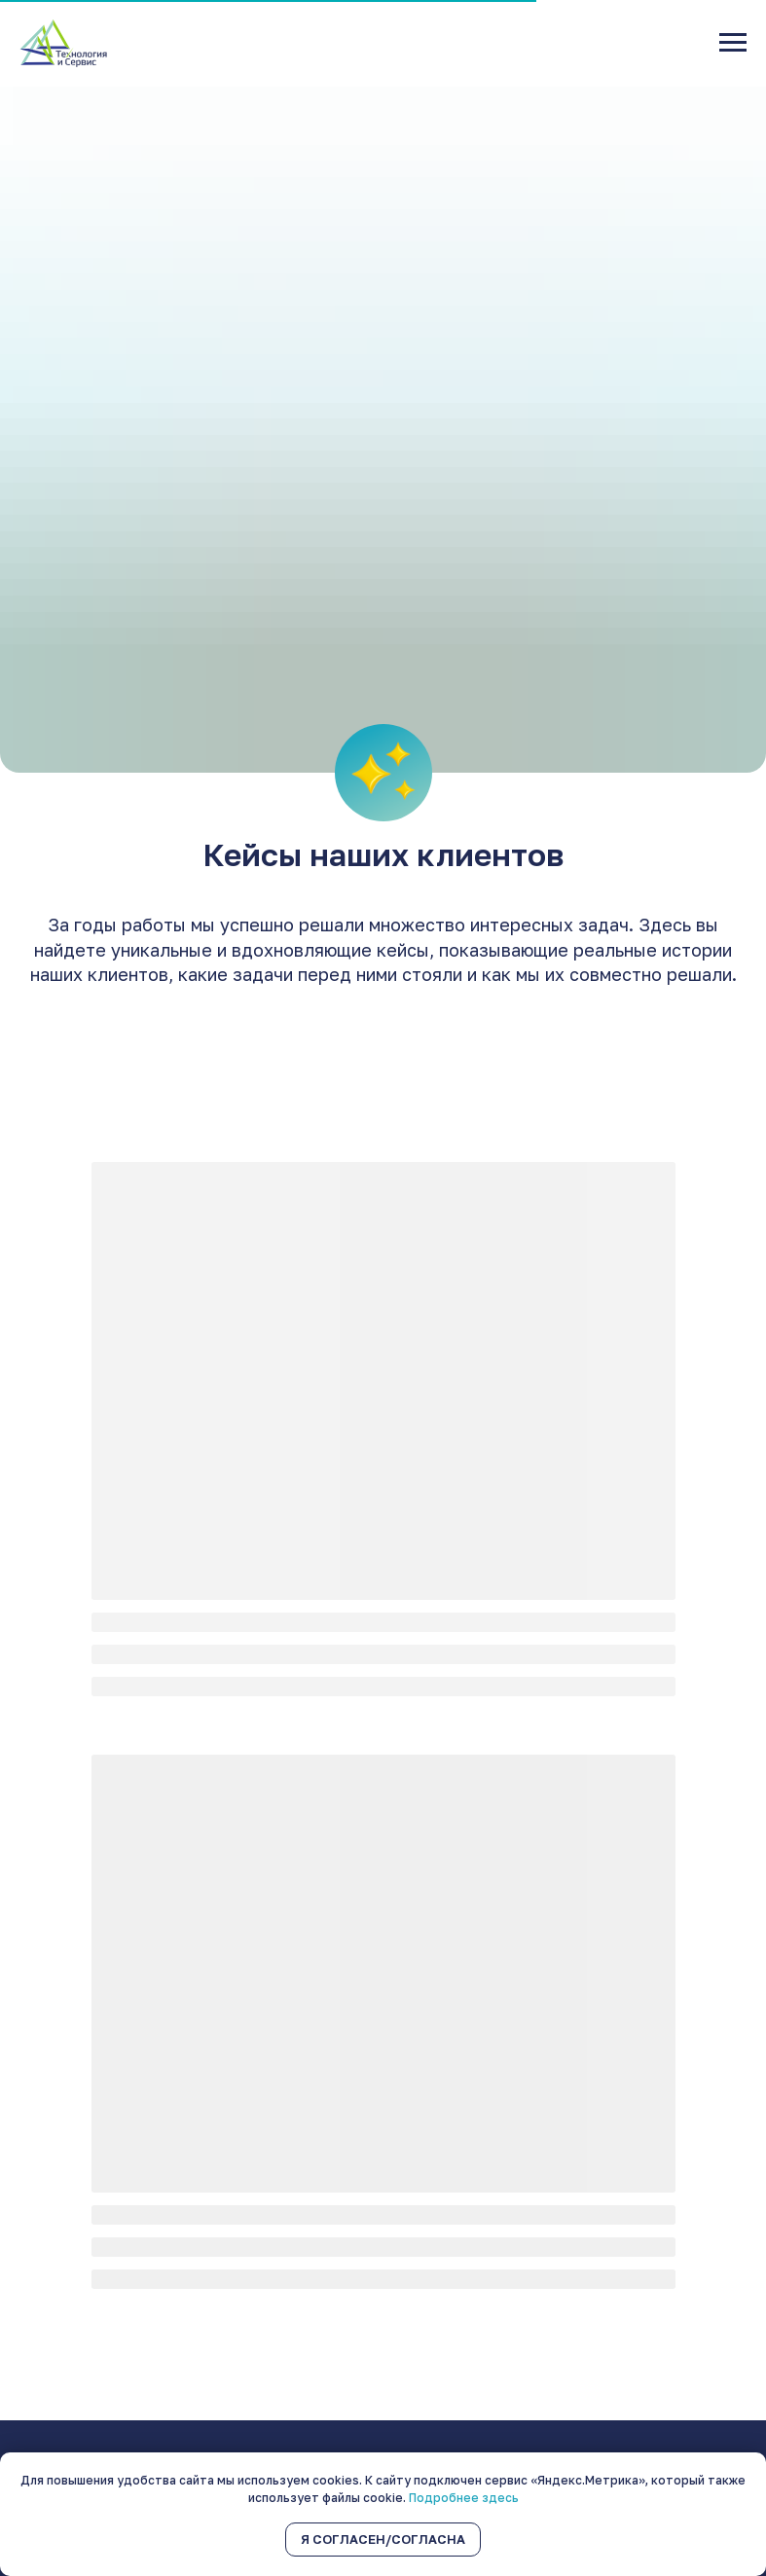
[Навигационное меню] (733, 43)
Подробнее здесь (464, 2497)
